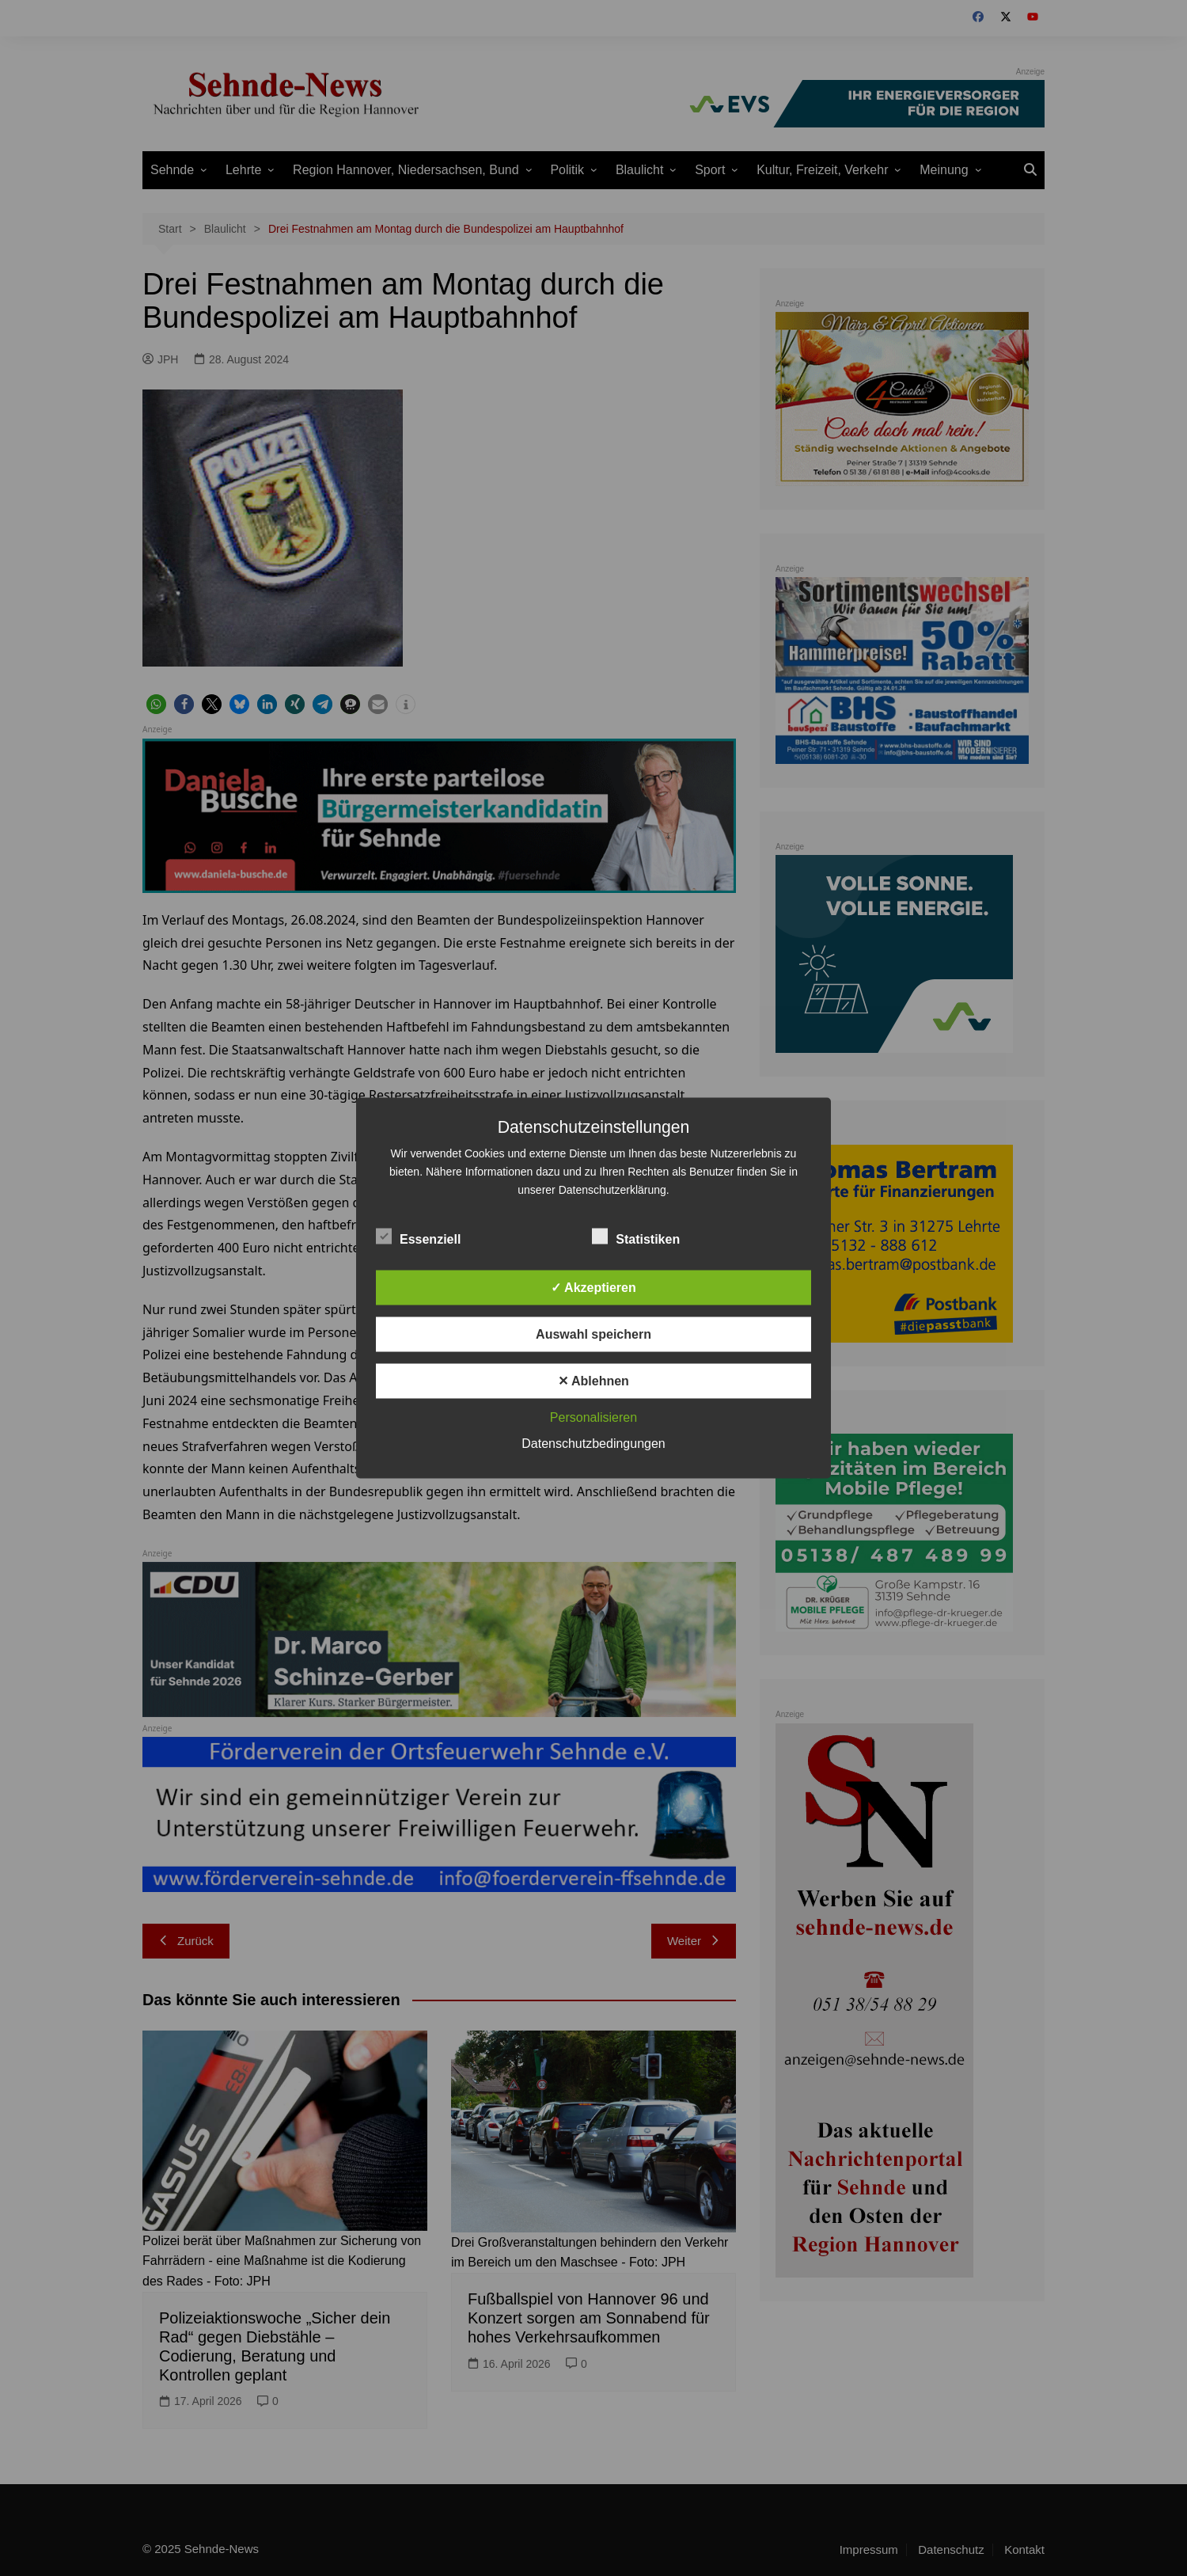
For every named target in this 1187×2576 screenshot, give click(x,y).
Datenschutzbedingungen (593, 1443)
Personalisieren (593, 1417)
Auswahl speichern (593, 1334)
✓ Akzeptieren (593, 1287)
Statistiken (636, 1236)
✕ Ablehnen (593, 1381)
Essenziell (418, 1236)
